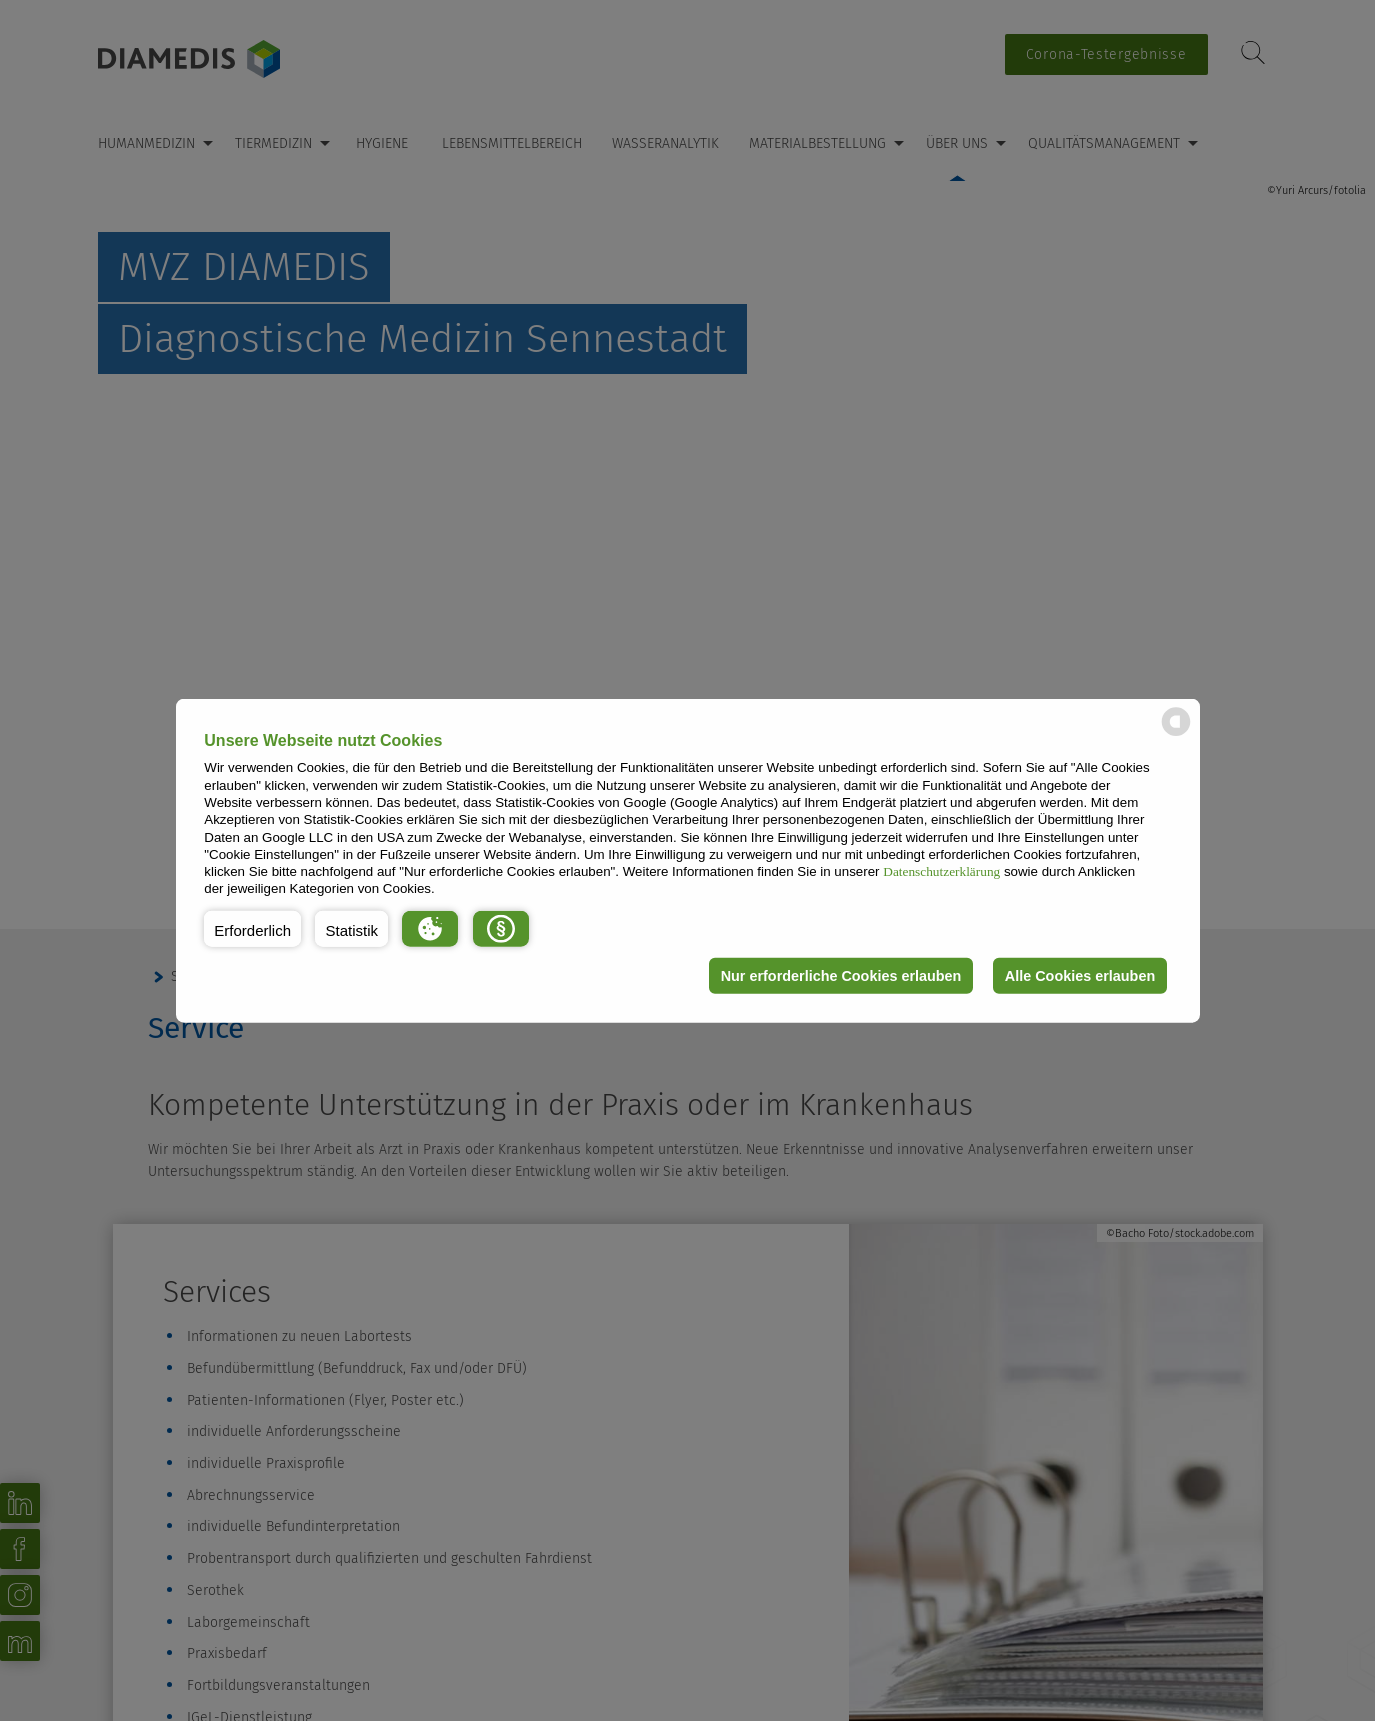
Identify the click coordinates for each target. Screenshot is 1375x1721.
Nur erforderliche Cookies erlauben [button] (841, 976)
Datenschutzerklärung (941, 871)
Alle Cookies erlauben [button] (1080, 976)
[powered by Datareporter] (1176, 734)
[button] (252, 929)
